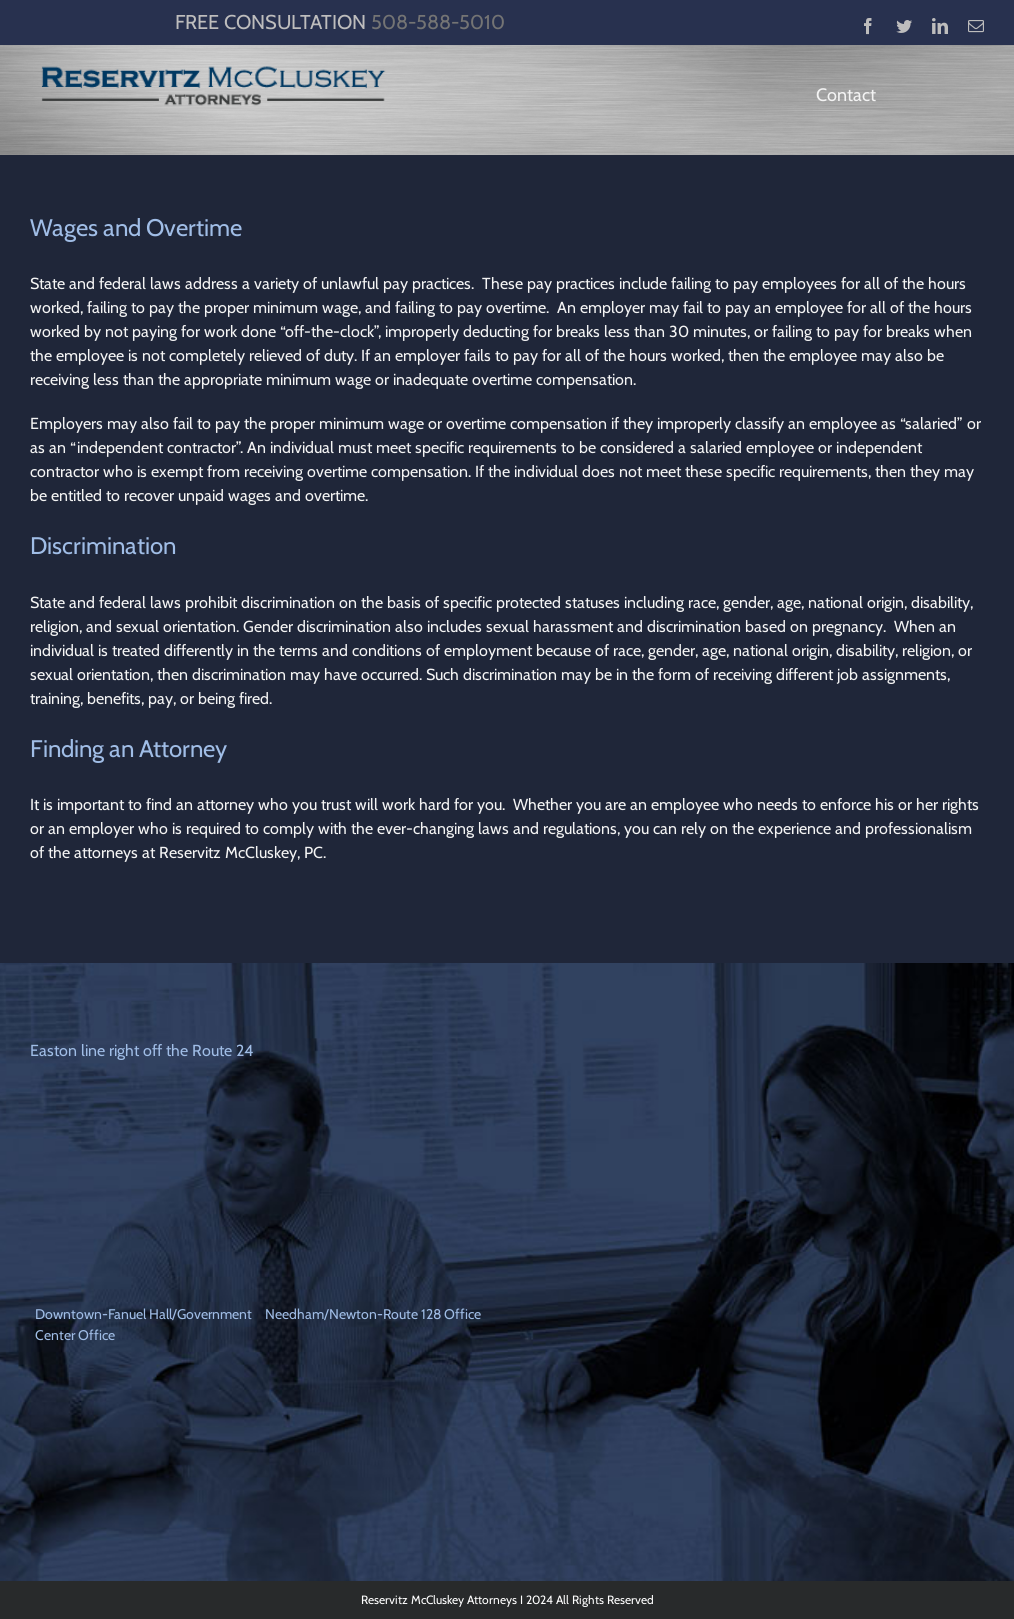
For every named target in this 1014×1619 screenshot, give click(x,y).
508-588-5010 (438, 22)
